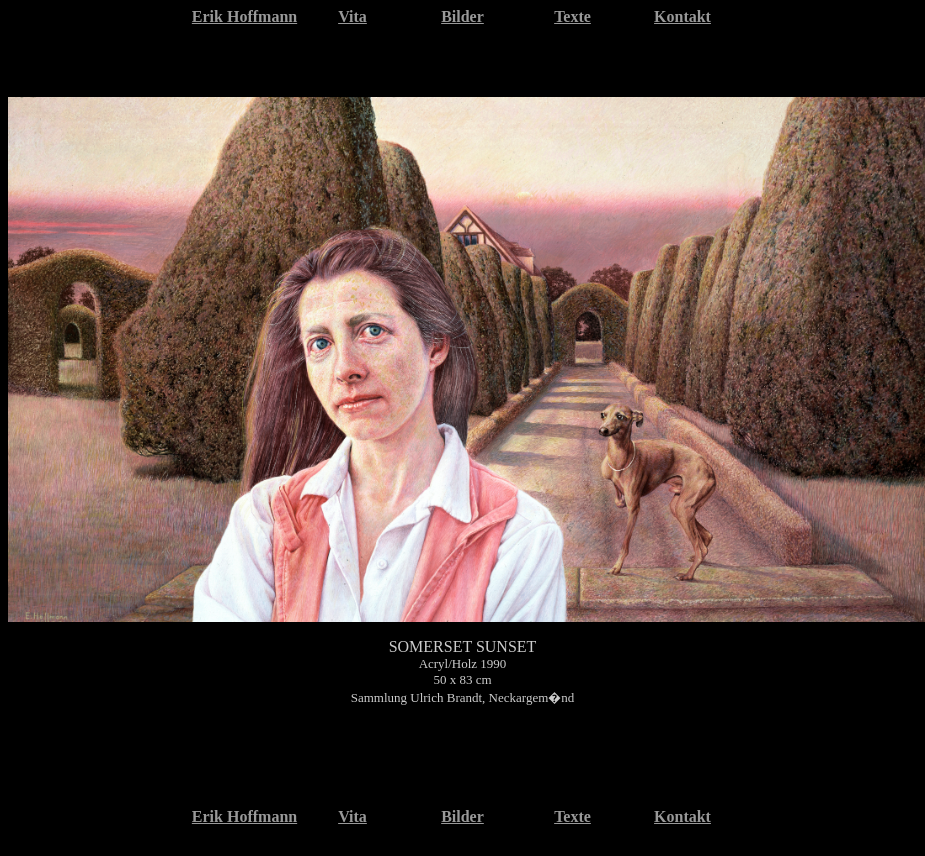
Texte (572, 16)
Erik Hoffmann (244, 16)
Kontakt (682, 16)
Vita (352, 16)
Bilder (462, 16)
